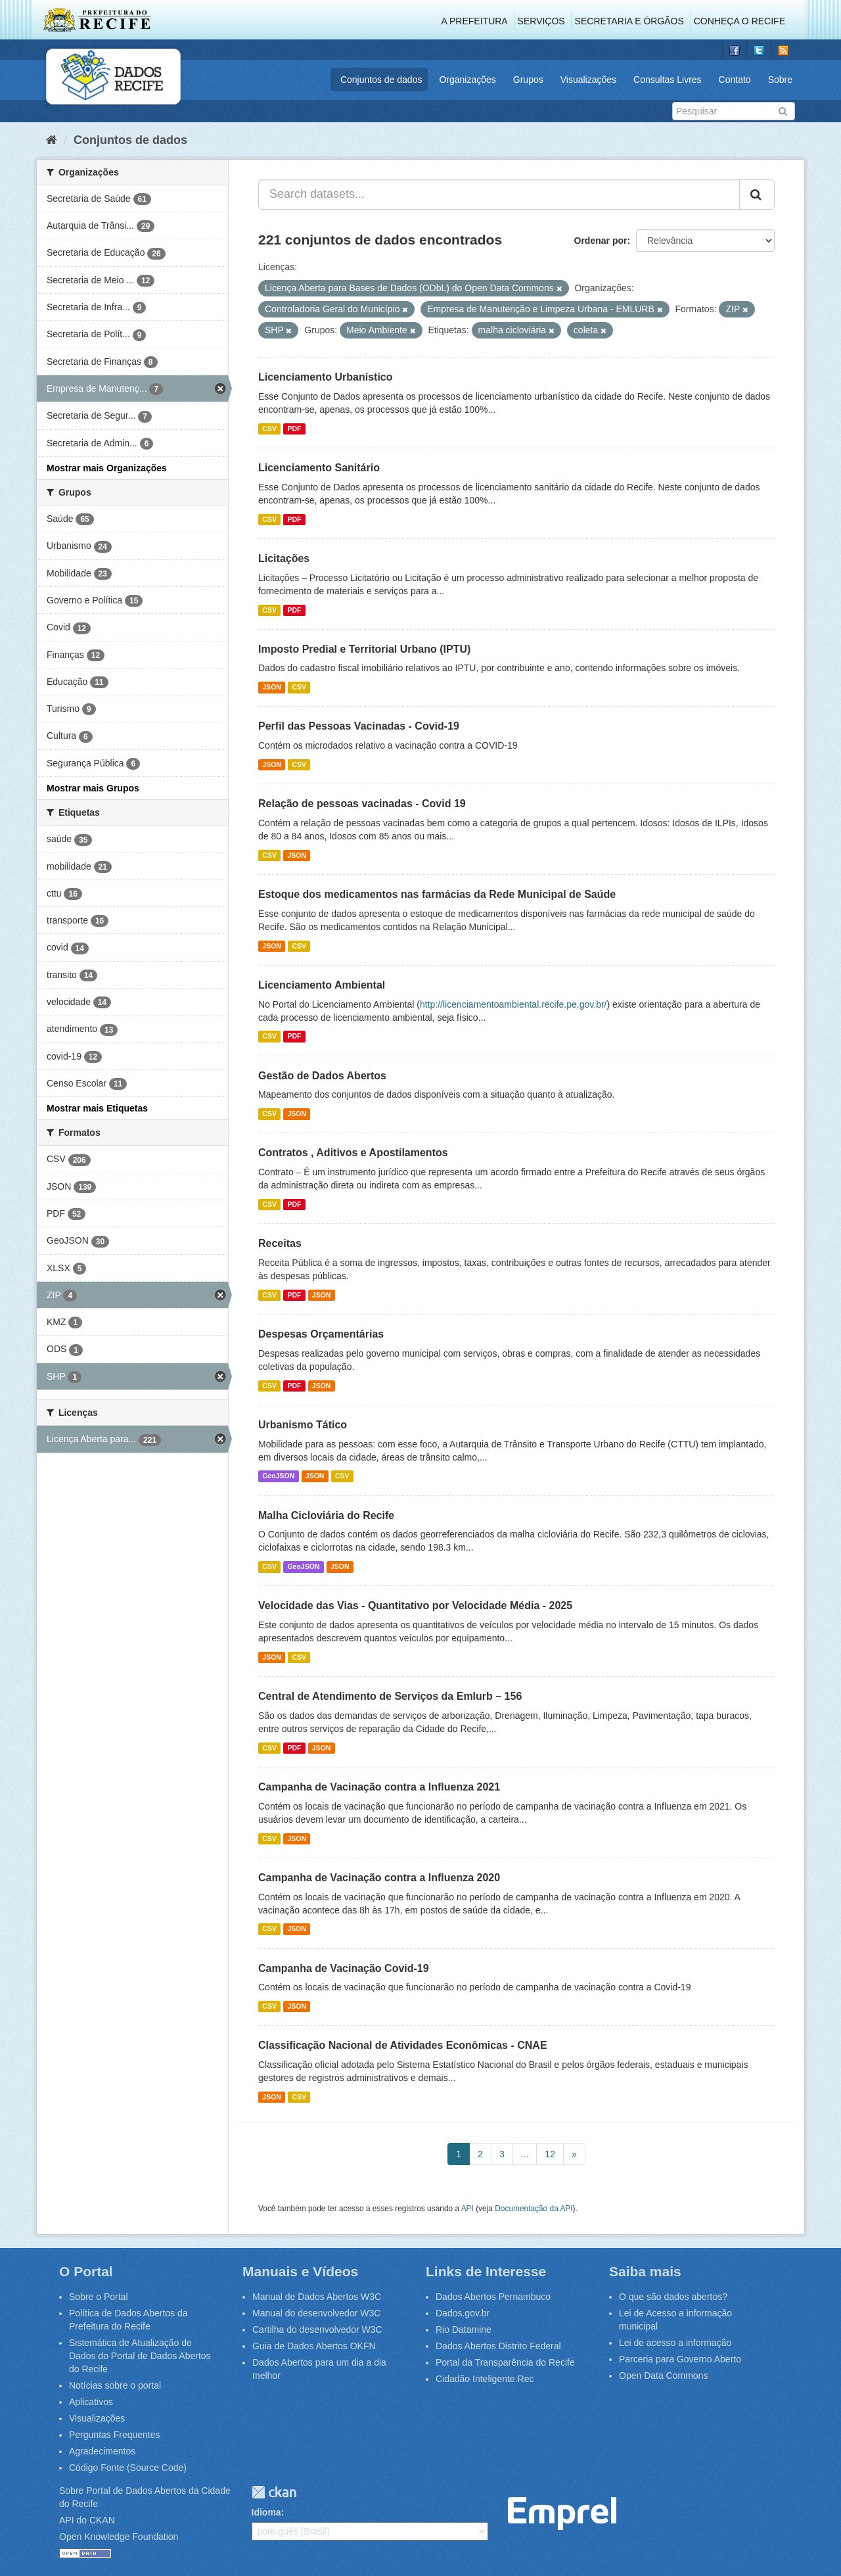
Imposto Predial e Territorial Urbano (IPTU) (364, 649)
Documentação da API (533, 2208)
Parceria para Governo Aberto (680, 2359)
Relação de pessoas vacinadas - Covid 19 (362, 803)
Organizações (467, 79)
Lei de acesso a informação (675, 2342)
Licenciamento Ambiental (321, 985)
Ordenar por (600, 240)
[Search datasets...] (499, 194)
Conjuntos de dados (381, 79)
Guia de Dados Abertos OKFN (314, 2346)
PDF (294, 429)
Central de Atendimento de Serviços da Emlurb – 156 (390, 1696)
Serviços (541, 21)
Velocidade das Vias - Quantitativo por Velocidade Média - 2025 (415, 1605)
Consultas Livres (667, 79)
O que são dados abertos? (673, 2296)
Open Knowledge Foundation (118, 2536)
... (525, 2154)
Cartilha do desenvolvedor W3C (317, 2329)
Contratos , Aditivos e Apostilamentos (353, 1152)
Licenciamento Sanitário (319, 467)
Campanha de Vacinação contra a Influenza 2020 (379, 1877)
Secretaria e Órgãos (629, 21)
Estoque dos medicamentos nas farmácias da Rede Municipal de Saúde (437, 894)
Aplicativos (91, 2402)
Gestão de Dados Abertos (322, 1075)
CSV (269, 429)
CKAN (274, 2492)
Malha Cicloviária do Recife (326, 1515)
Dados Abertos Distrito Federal (498, 2346)
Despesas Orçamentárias (321, 1334)
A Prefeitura (475, 21)
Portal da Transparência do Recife (505, 2362)
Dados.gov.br (462, 2313)
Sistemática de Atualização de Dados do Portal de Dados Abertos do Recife (140, 2355)
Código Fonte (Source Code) (128, 2467)
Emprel (562, 2514)
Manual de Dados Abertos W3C (316, 2296)
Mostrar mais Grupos (93, 788)
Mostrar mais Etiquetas (97, 1108)
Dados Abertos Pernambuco (493, 2296)
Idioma (266, 2512)
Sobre (780, 79)
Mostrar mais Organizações (107, 468)
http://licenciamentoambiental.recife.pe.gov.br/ (513, 1004)
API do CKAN (87, 2520)
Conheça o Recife (739, 21)
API (467, 2208)
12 (550, 2154)
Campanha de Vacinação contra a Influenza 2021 (379, 1786)
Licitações (283, 558)
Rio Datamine (463, 2329)
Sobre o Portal (98, 2296)
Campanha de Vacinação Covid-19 (343, 1968)
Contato (735, 79)
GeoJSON (278, 1476)
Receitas (280, 1243)
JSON (271, 687)
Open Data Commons (663, 2375)
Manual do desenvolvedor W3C (316, 2313)
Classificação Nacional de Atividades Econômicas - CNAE (402, 2045)
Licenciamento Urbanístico (325, 377)
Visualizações (588, 79)
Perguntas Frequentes (114, 2434)
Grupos (528, 79)
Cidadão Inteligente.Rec (485, 2379)
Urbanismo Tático (302, 1424)
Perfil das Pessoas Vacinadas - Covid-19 (358, 726)
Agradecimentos (102, 2451)
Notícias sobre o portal (115, 2385)
